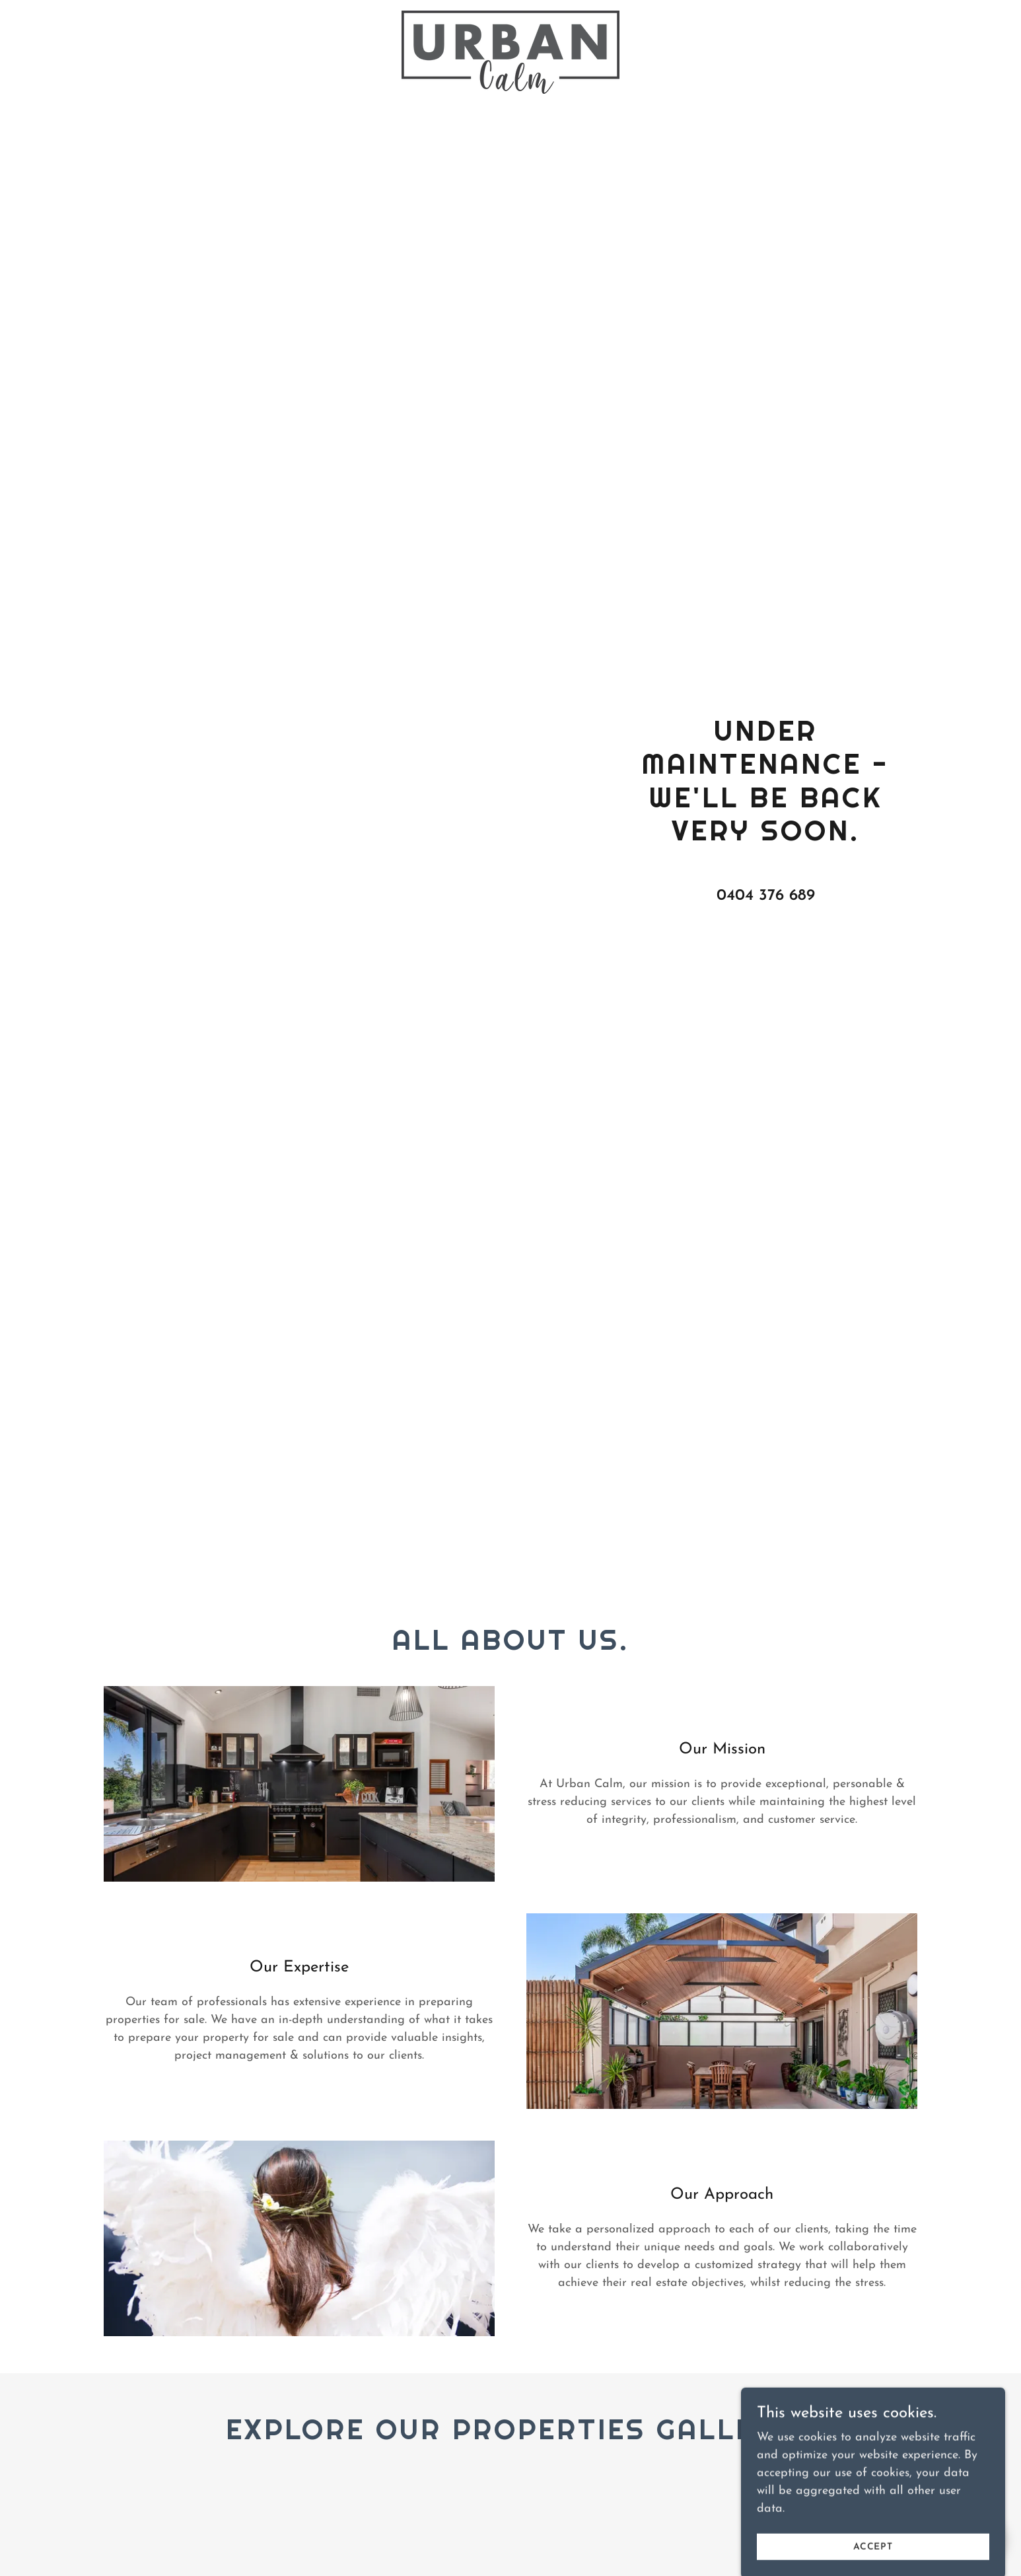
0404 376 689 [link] (766, 896)
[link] (510, 16)
